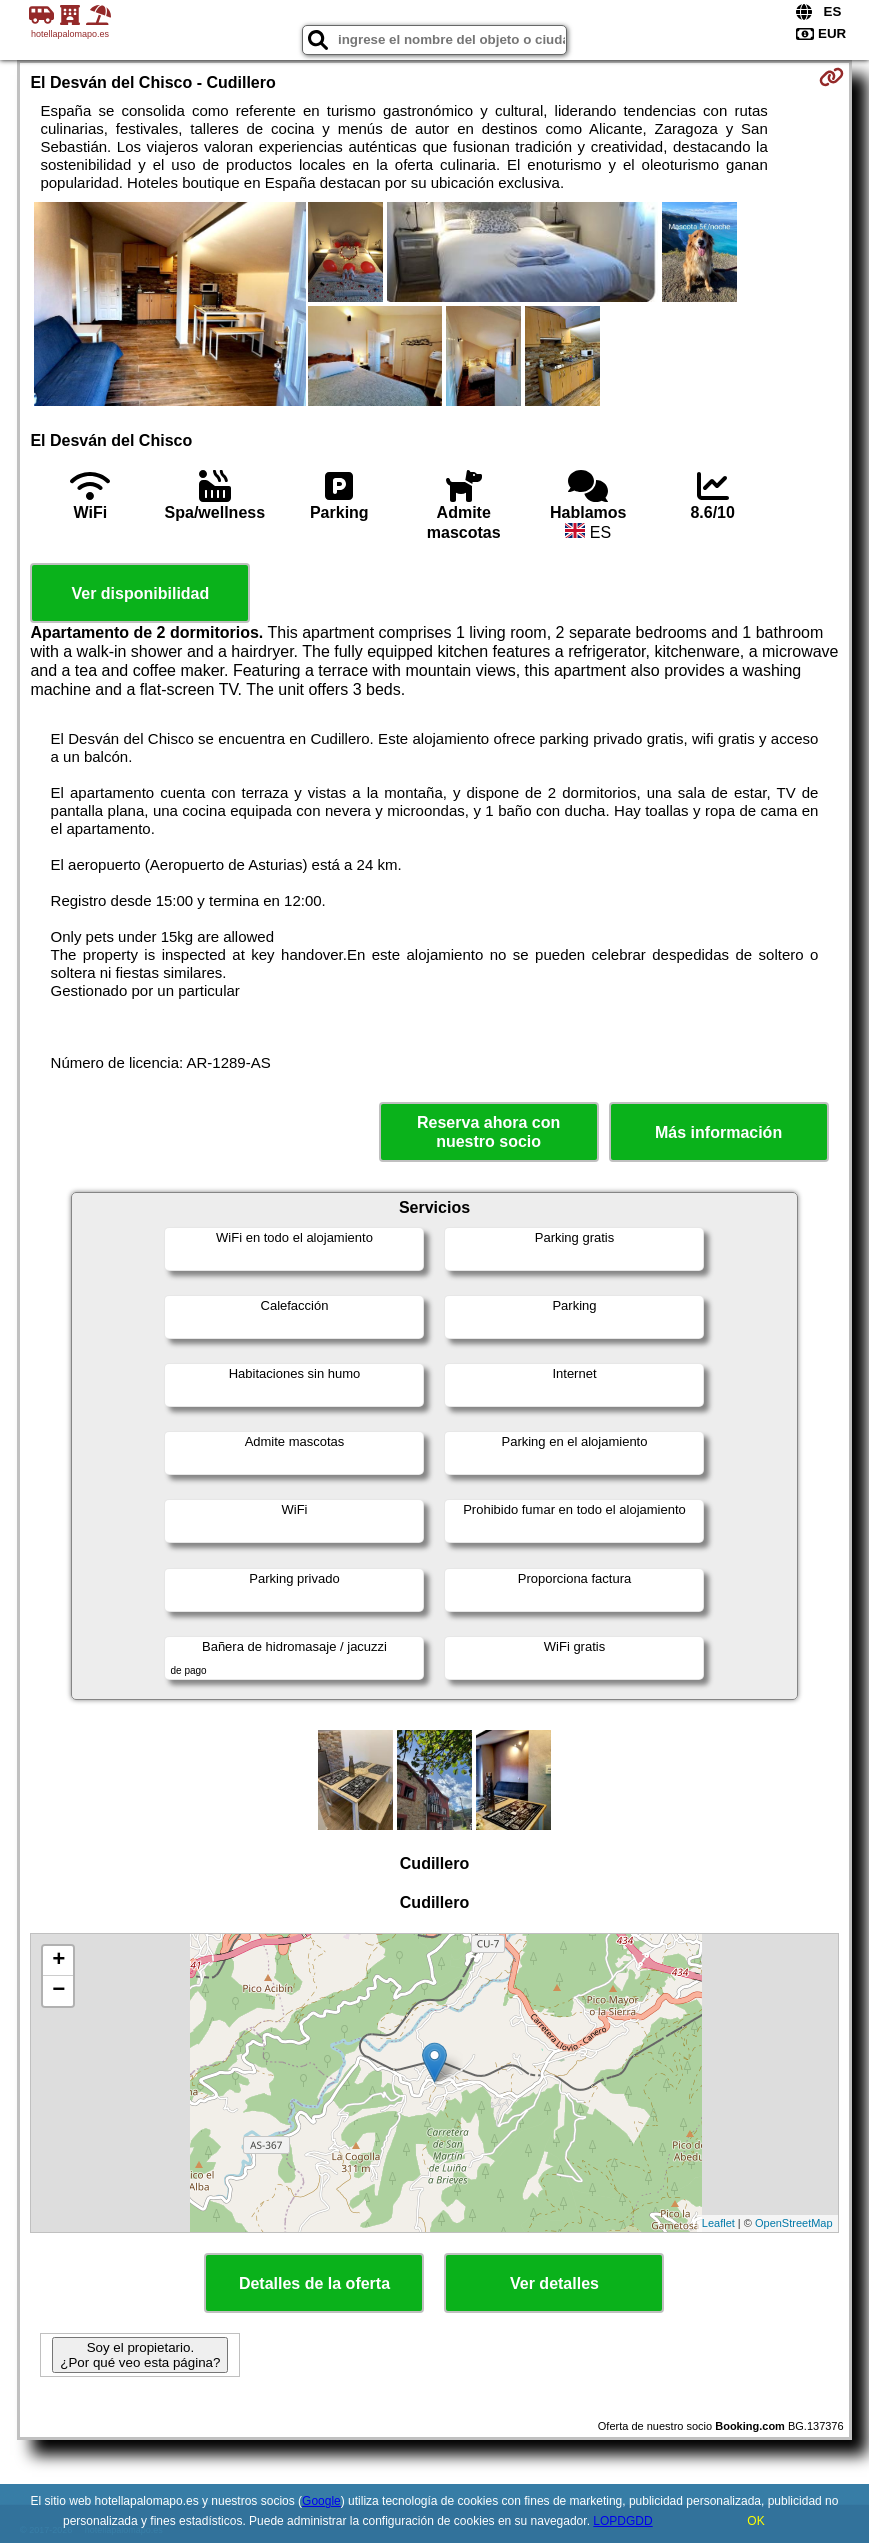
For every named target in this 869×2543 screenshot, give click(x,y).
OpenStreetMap (794, 2223)
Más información (718, 1132)
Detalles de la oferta (314, 2283)
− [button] (58, 1991)
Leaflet (718, 2223)
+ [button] (58, 1961)
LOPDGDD (622, 2521)
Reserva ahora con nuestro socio (488, 1132)
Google (321, 2501)
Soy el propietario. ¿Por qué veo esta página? (140, 2355)
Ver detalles (554, 2283)
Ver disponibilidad (140, 593)
